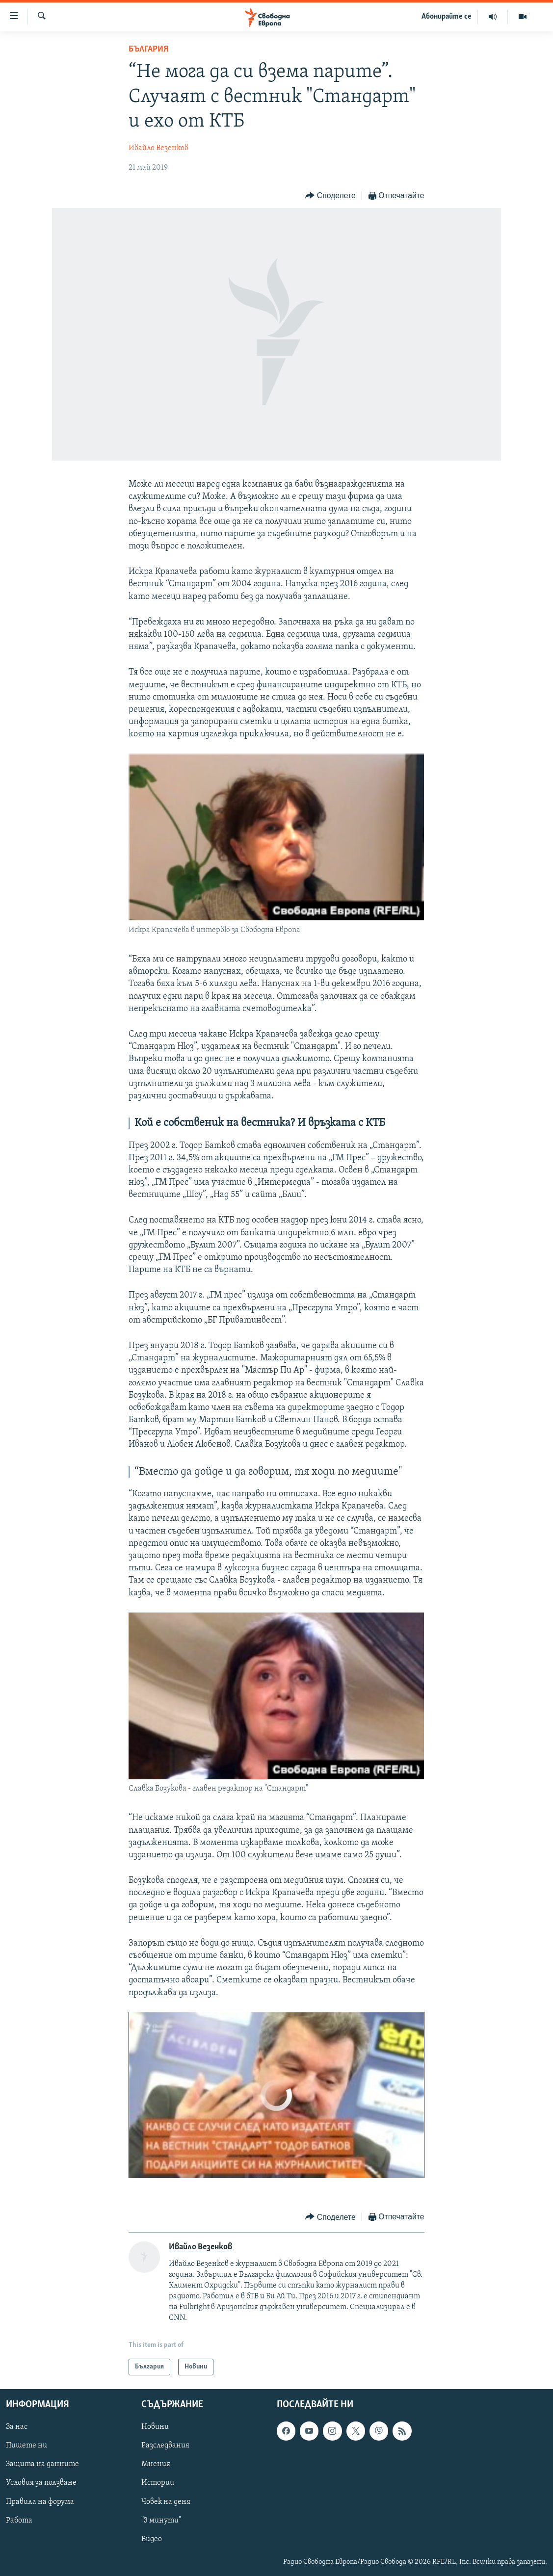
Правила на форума (40, 2502)
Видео (151, 2539)
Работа (19, 2520)
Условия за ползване (41, 2483)
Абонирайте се (446, 17)
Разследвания (165, 2446)
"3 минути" (161, 2520)
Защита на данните (42, 2465)
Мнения (155, 2465)
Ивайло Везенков (158, 148)
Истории (157, 2483)
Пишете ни (26, 2446)
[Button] (330, 196)
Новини (155, 2427)
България (148, 49)
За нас (16, 2427)
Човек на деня (165, 2502)
